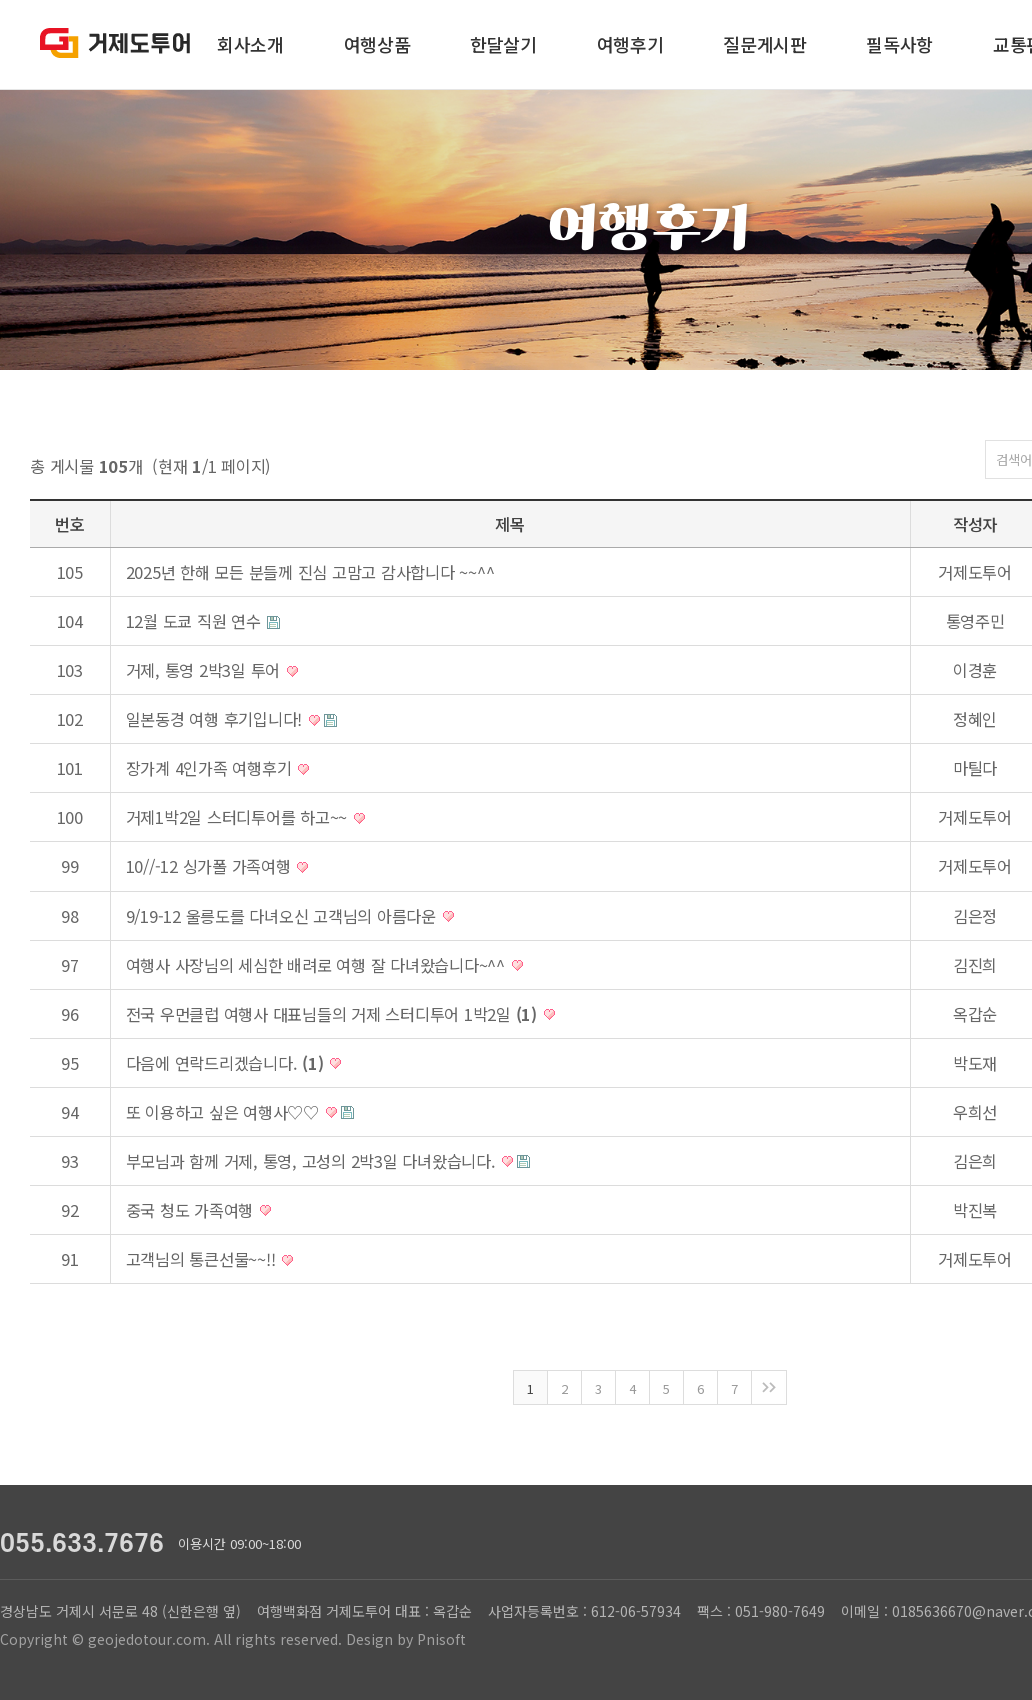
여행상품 (377, 44)
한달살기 (503, 44)
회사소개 (250, 44)
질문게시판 (764, 44)
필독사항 (899, 44)
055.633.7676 (82, 1544)
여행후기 (630, 44)
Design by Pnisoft (406, 1639)
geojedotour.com (147, 1639)
